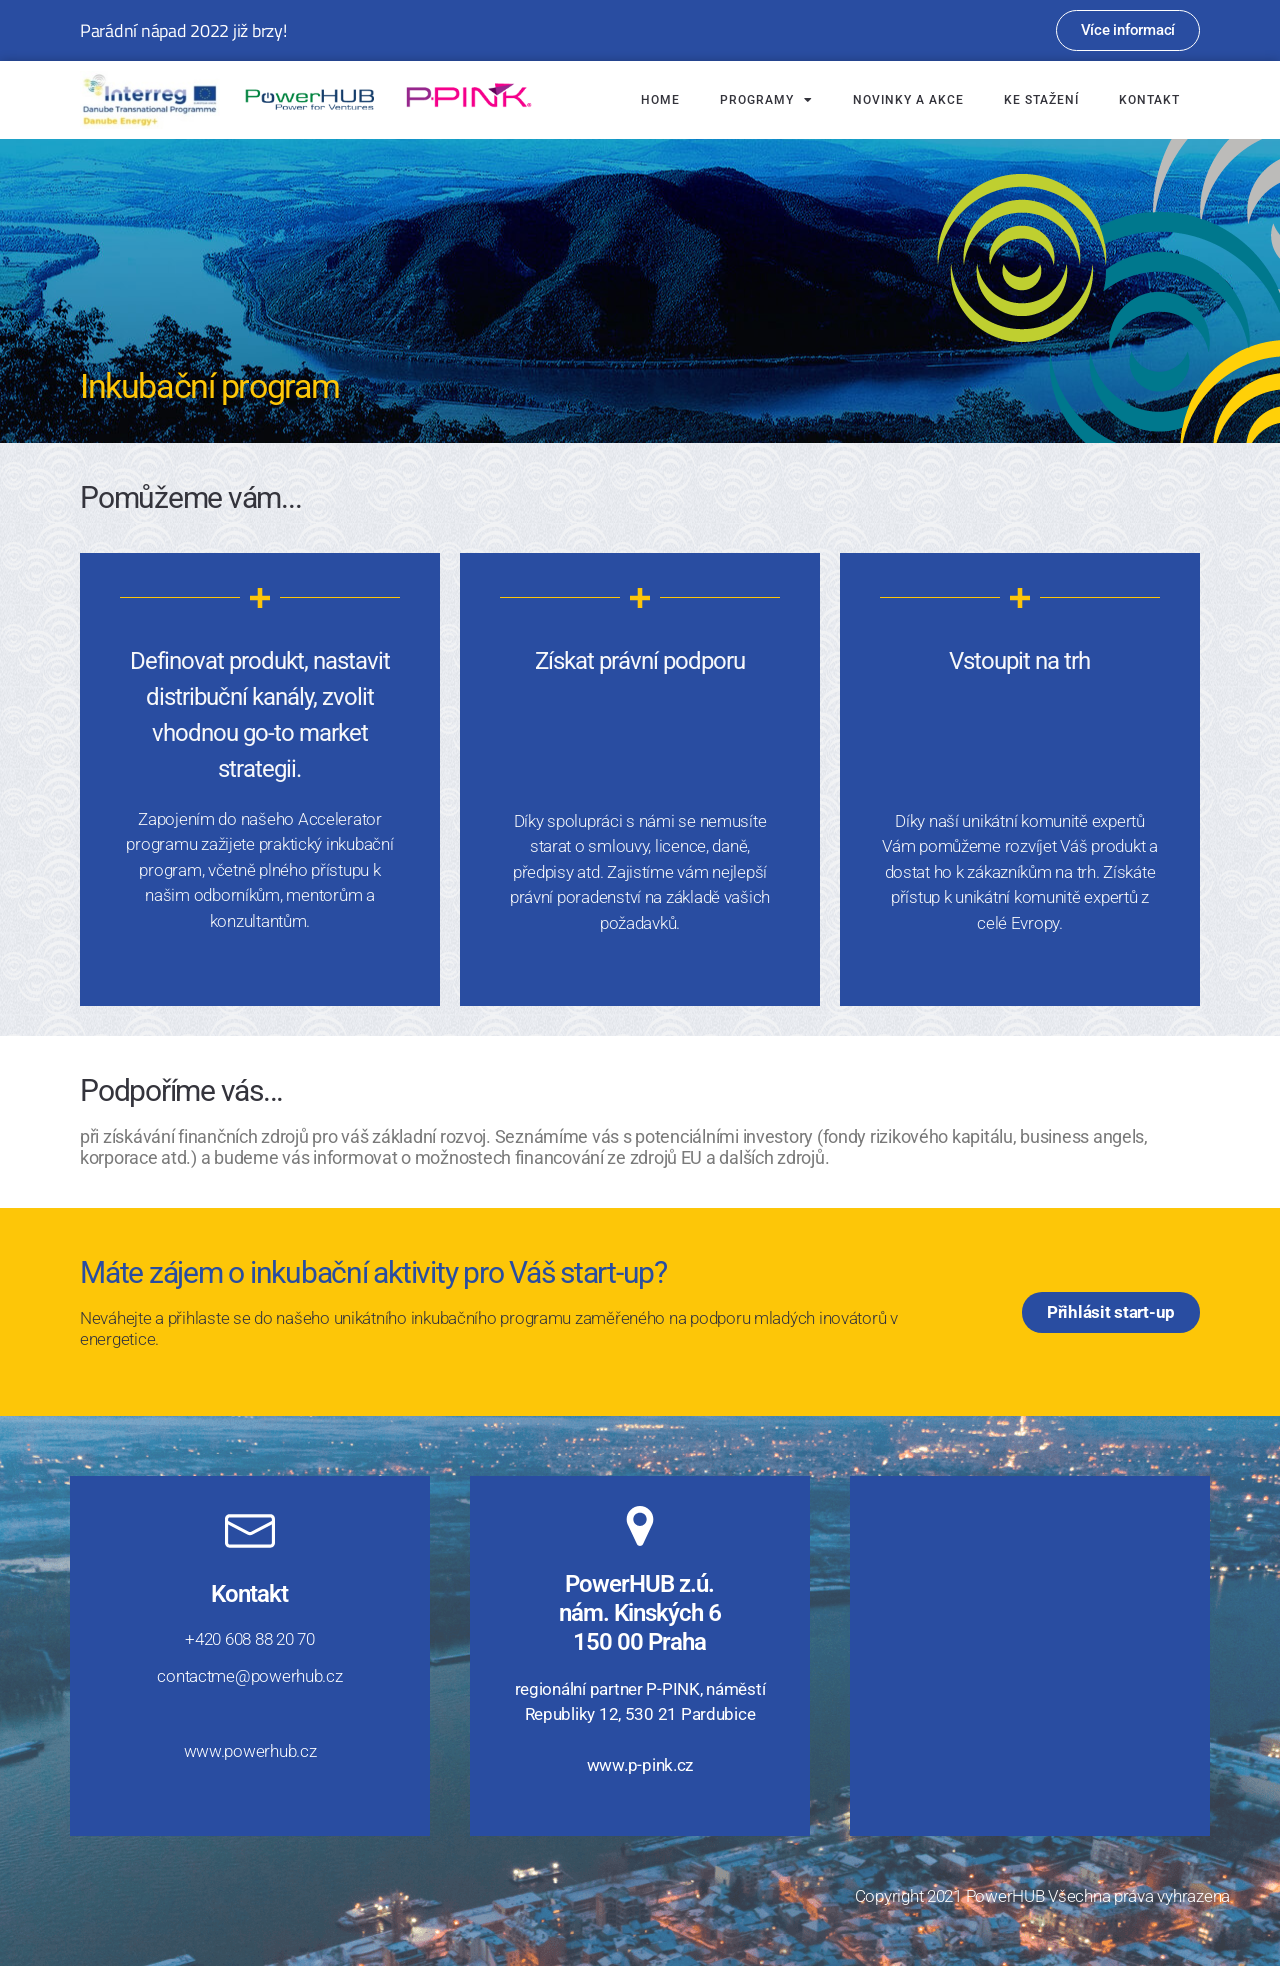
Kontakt (1149, 100)
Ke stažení (1041, 100)
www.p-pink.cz (640, 1765)
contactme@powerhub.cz (249, 1676)
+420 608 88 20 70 (249, 1639)
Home (660, 100)
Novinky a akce (908, 100)
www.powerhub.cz (250, 1751)
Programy (766, 100)
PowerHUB (1005, 1896)
